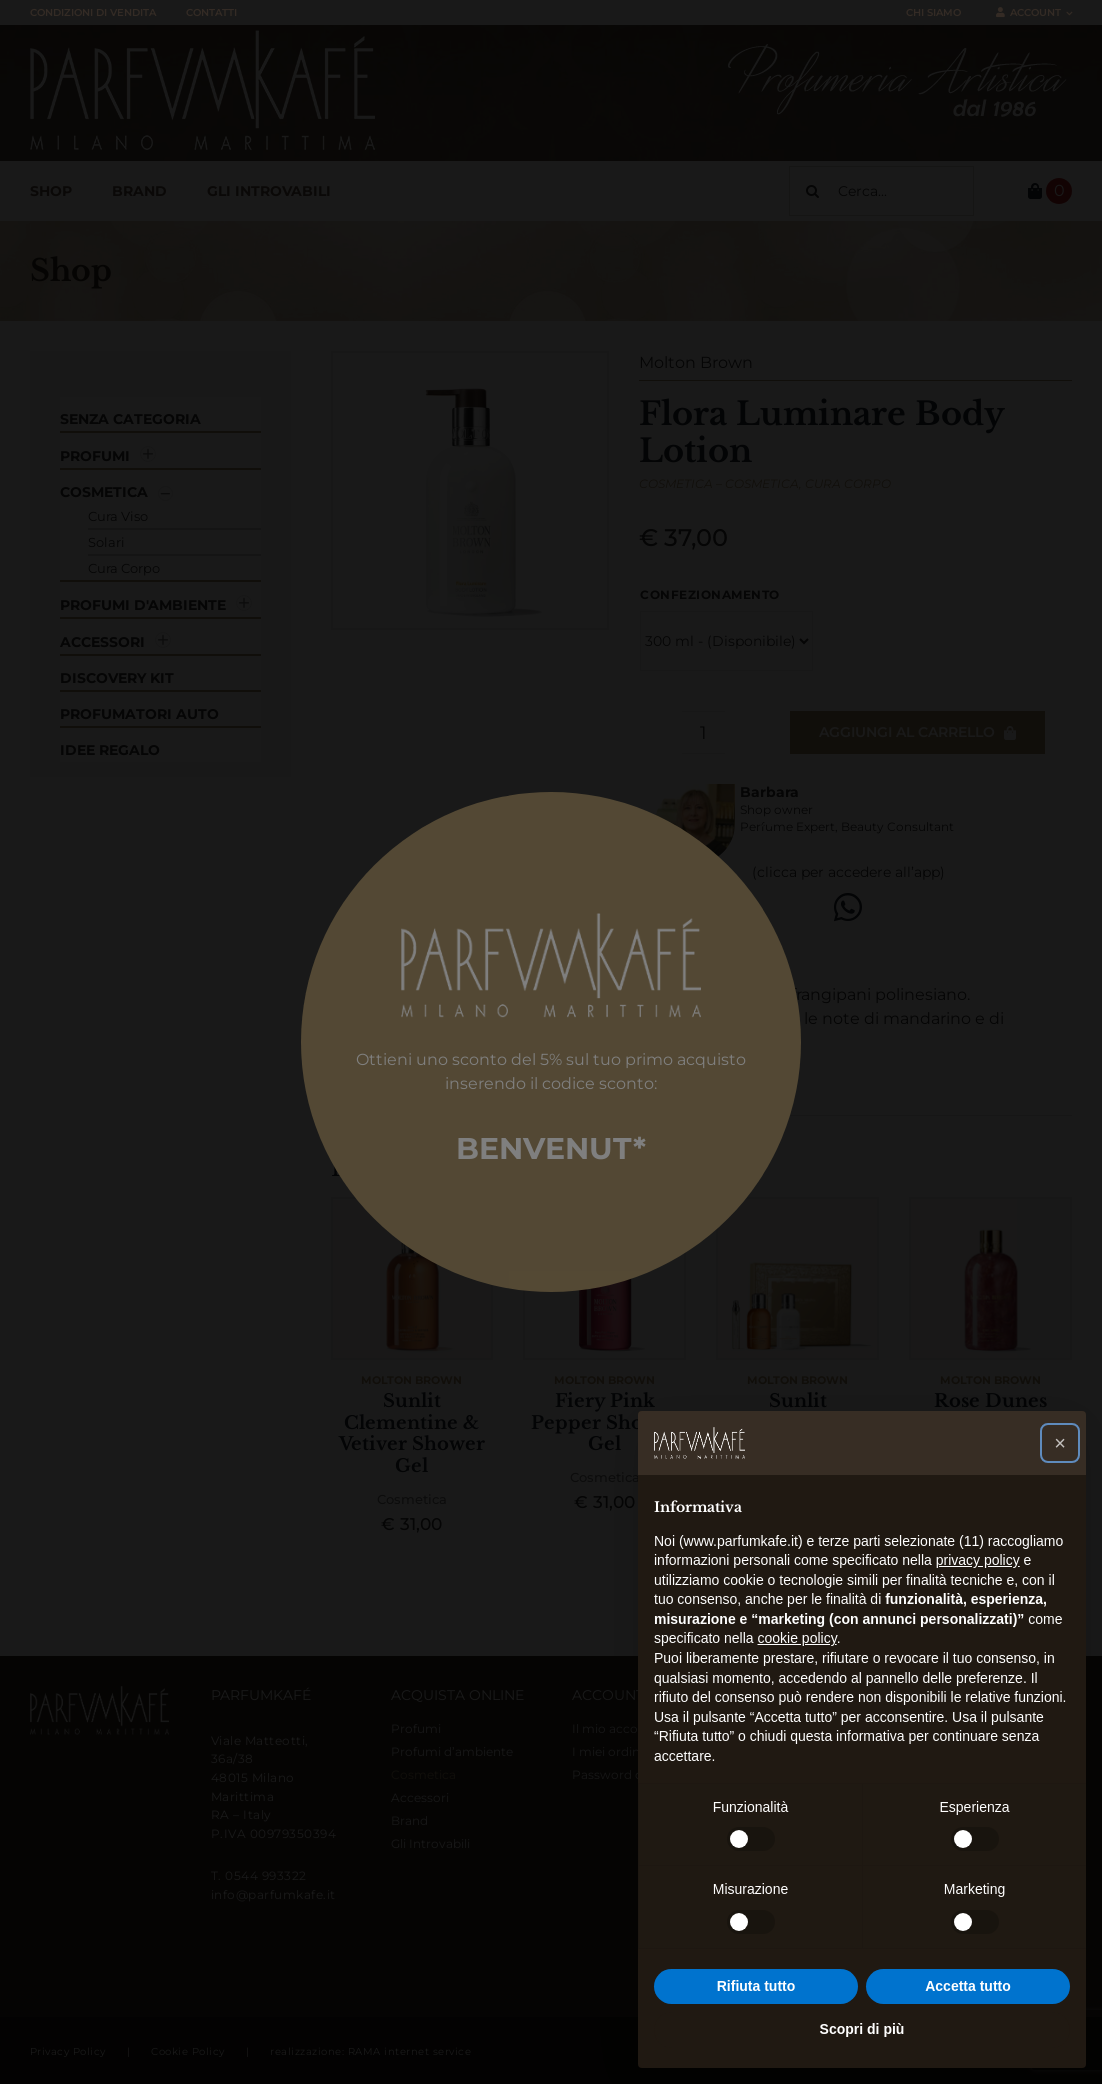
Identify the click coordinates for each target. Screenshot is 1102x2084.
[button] (1060, 1443)
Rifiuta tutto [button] (756, 1986)
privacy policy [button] (978, 1560)
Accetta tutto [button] (968, 1986)
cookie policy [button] (797, 1638)
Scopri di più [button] (862, 2029)
